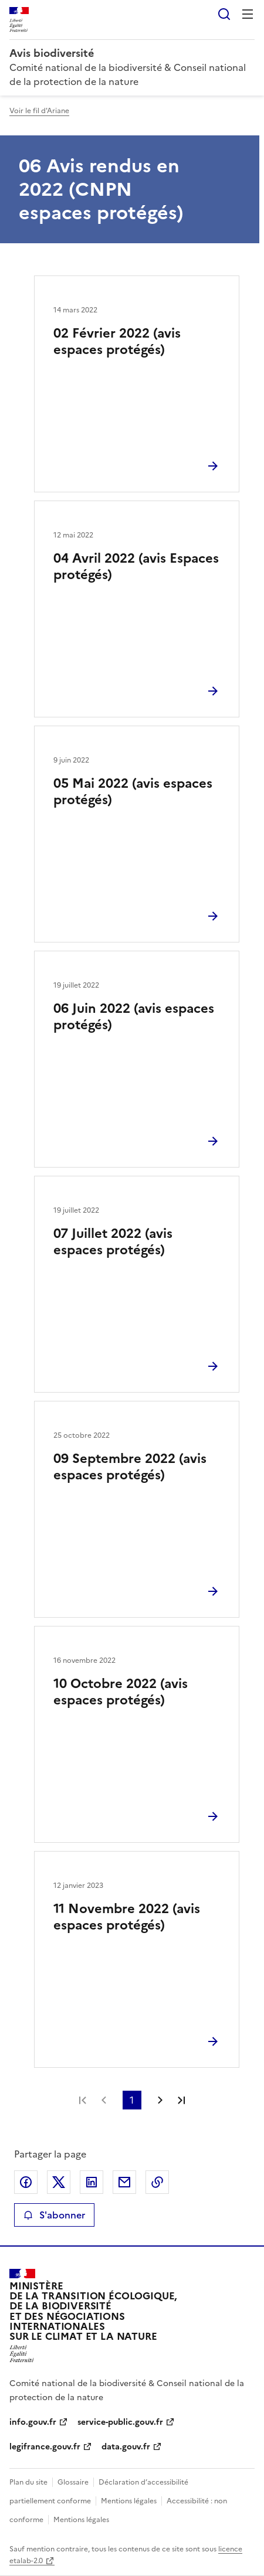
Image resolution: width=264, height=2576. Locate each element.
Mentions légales (129, 2501)
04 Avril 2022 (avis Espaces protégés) (136, 566)
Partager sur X (58, 2182)
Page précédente (103, 2100)
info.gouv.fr (32, 2422)
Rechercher (224, 14)
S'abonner (54, 2215)
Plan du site (28, 2482)
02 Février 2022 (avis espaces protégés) (117, 341)
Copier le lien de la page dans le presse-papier (157, 2182)
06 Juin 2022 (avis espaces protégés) (133, 1017)
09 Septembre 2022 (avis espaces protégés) (130, 1467)
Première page (82, 2100)
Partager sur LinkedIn (91, 2182)
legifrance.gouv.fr (44, 2447)
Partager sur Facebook (26, 2182)
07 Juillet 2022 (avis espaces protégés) (112, 1242)
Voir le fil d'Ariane (39, 111)
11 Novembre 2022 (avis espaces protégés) (126, 1917)
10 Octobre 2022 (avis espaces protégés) (120, 1692)
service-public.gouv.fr (120, 2422)
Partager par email (124, 2182)
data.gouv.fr (125, 2447)
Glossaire (73, 2482)
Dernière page (181, 2100)
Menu (247, 14)
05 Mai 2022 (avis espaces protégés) (132, 791)
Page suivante (160, 2100)
